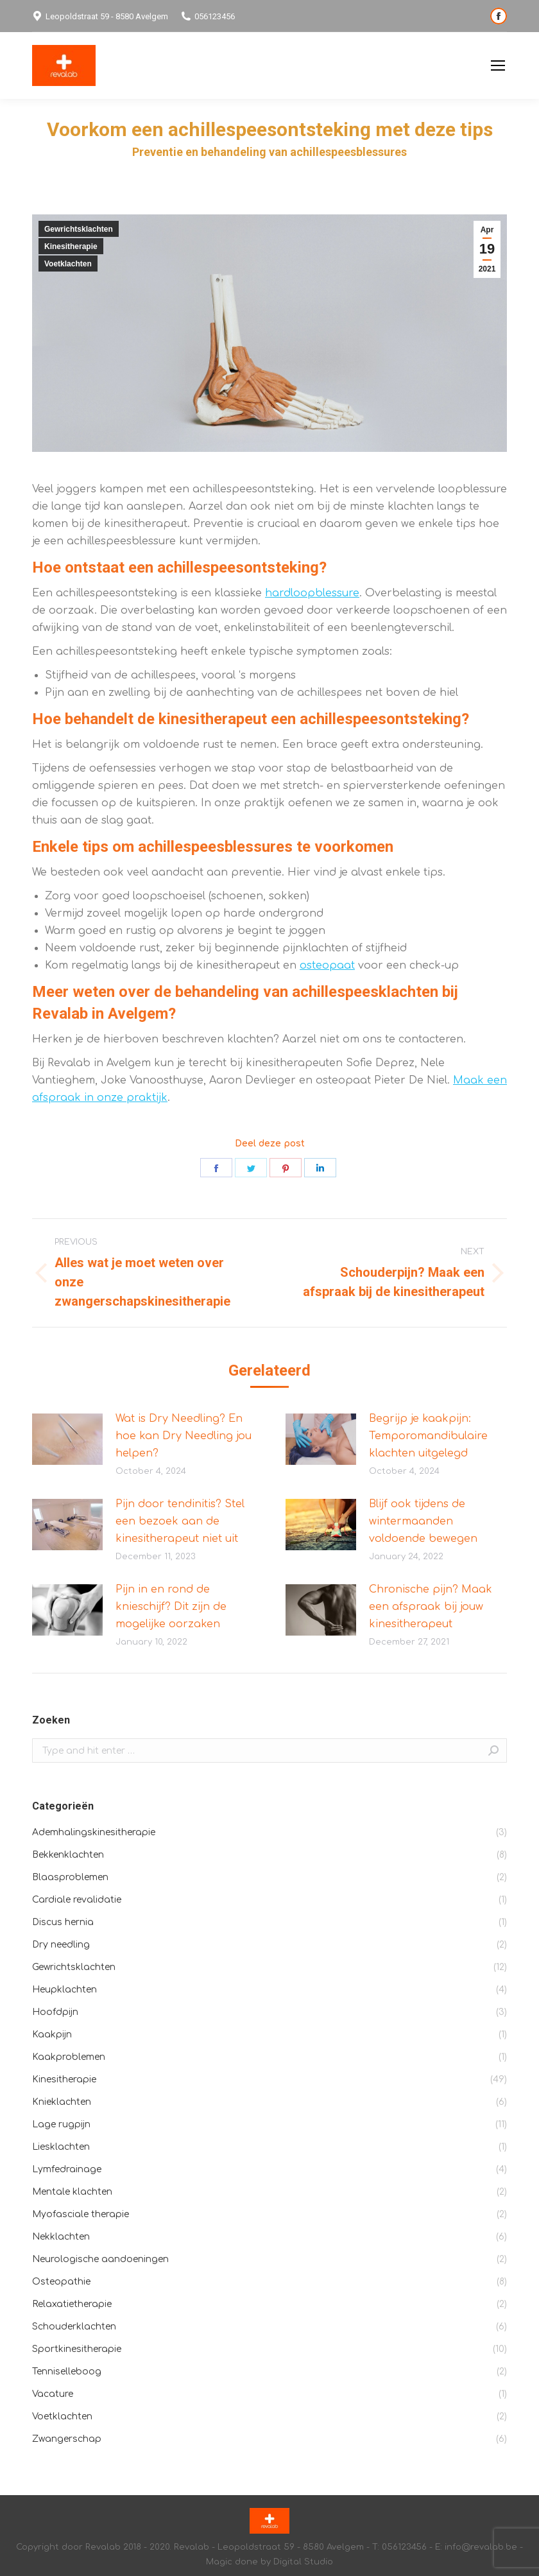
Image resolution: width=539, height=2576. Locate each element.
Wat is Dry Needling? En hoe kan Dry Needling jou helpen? (184, 1436)
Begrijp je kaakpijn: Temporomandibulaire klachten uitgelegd (428, 1436)
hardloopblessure (312, 593)
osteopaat (327, 965)
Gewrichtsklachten (78, 229)
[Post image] (67, 1439)
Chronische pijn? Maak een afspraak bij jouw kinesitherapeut (430, 1607)
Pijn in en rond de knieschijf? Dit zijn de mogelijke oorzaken (171, 1607)
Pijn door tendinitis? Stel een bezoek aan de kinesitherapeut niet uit (180, 1521)
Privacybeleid (447, 66)
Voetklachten (68, 263)
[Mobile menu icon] (498, 65)
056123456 (208, 16)
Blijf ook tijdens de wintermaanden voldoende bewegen (423, 1521)
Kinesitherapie (71, 246)
